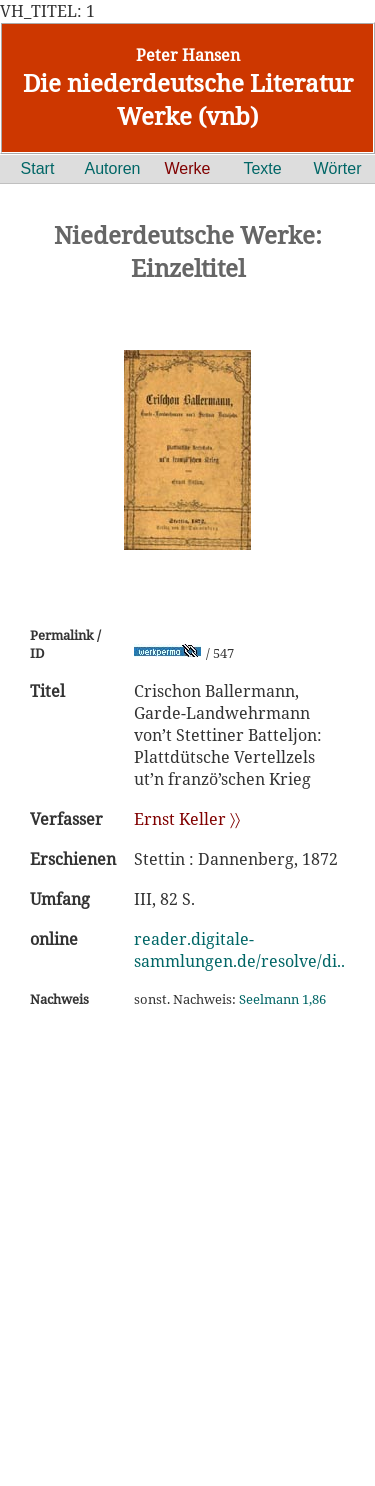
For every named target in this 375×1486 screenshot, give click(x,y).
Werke (188, 168)
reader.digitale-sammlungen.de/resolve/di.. (239, 950)
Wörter (338, 168)
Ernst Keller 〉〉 (187, 819)
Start (38, 168)
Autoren (112, 168)
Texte (262, 168)
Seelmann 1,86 (282, 999)
